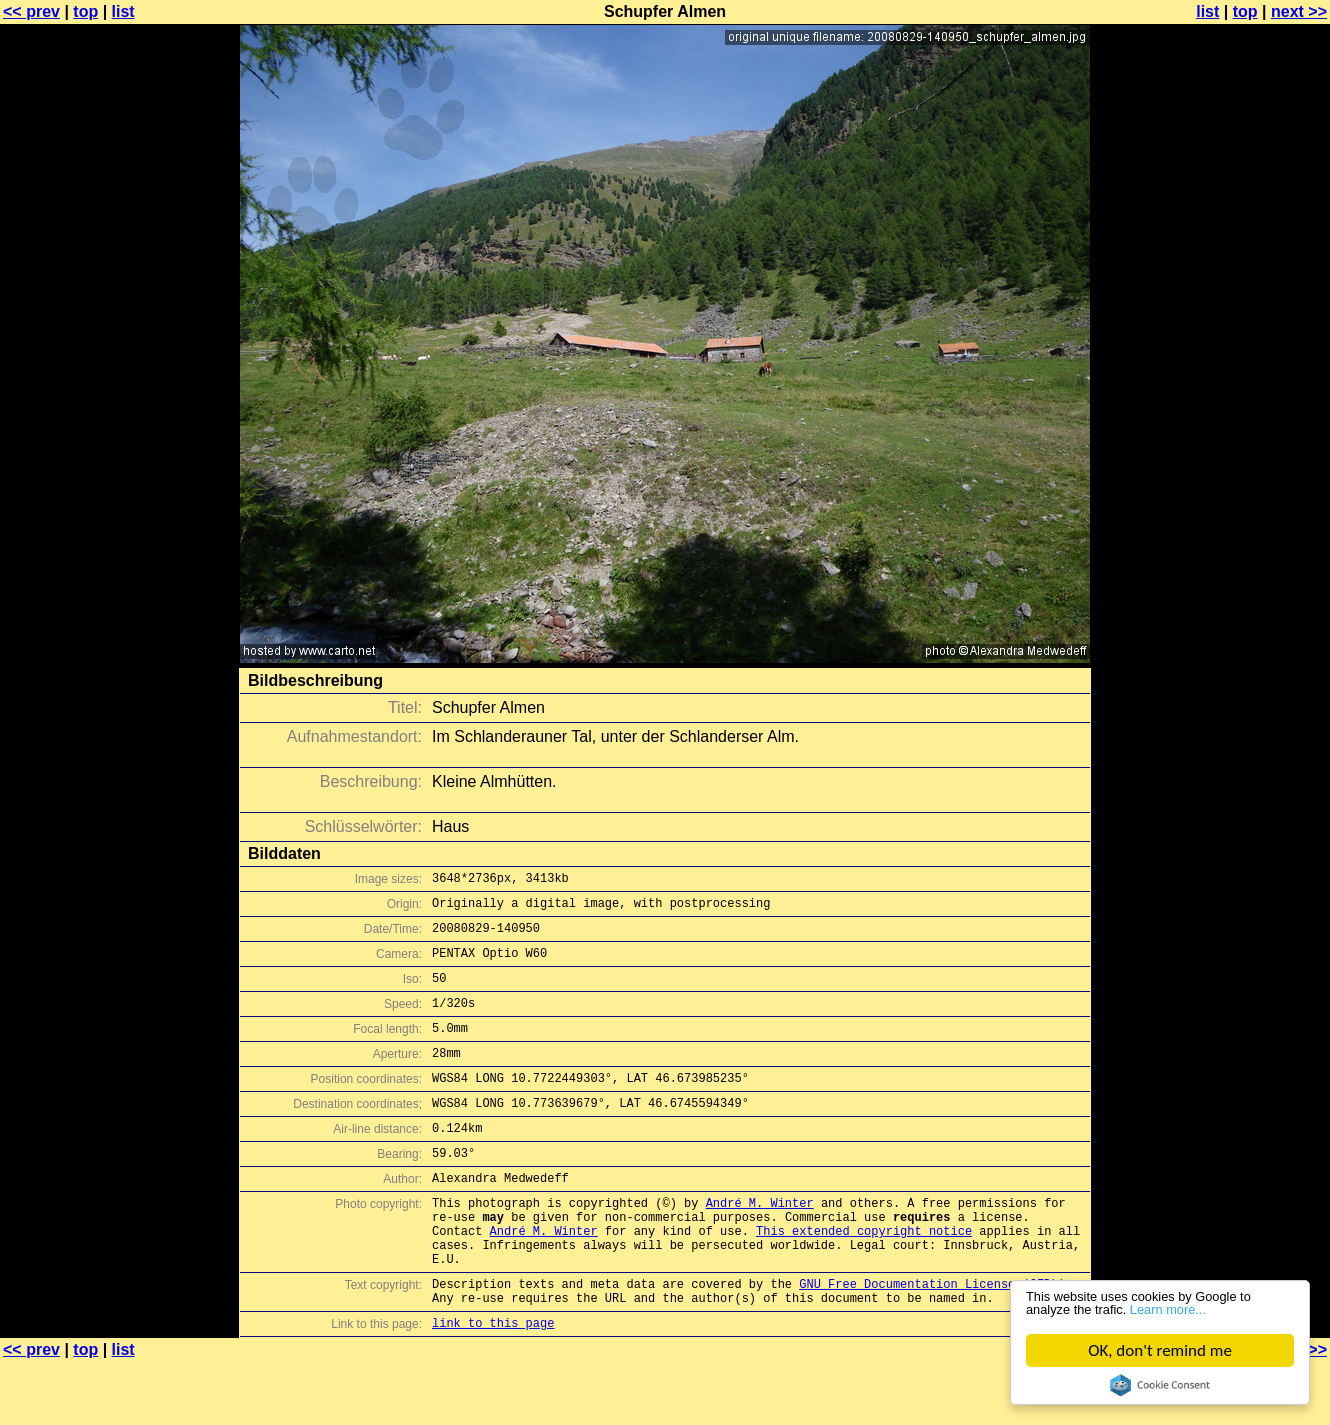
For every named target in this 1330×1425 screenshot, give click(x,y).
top (85, 11)
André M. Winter (760, 1244)
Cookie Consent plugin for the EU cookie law (1160, 1385)
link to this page (493, 1385)
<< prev (31, 11)
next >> (1299, 11)
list (123, 11)
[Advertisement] (1249, 495)
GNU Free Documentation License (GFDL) (932, 1340)
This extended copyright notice (864, 1278)
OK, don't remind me (1160, 1350)
